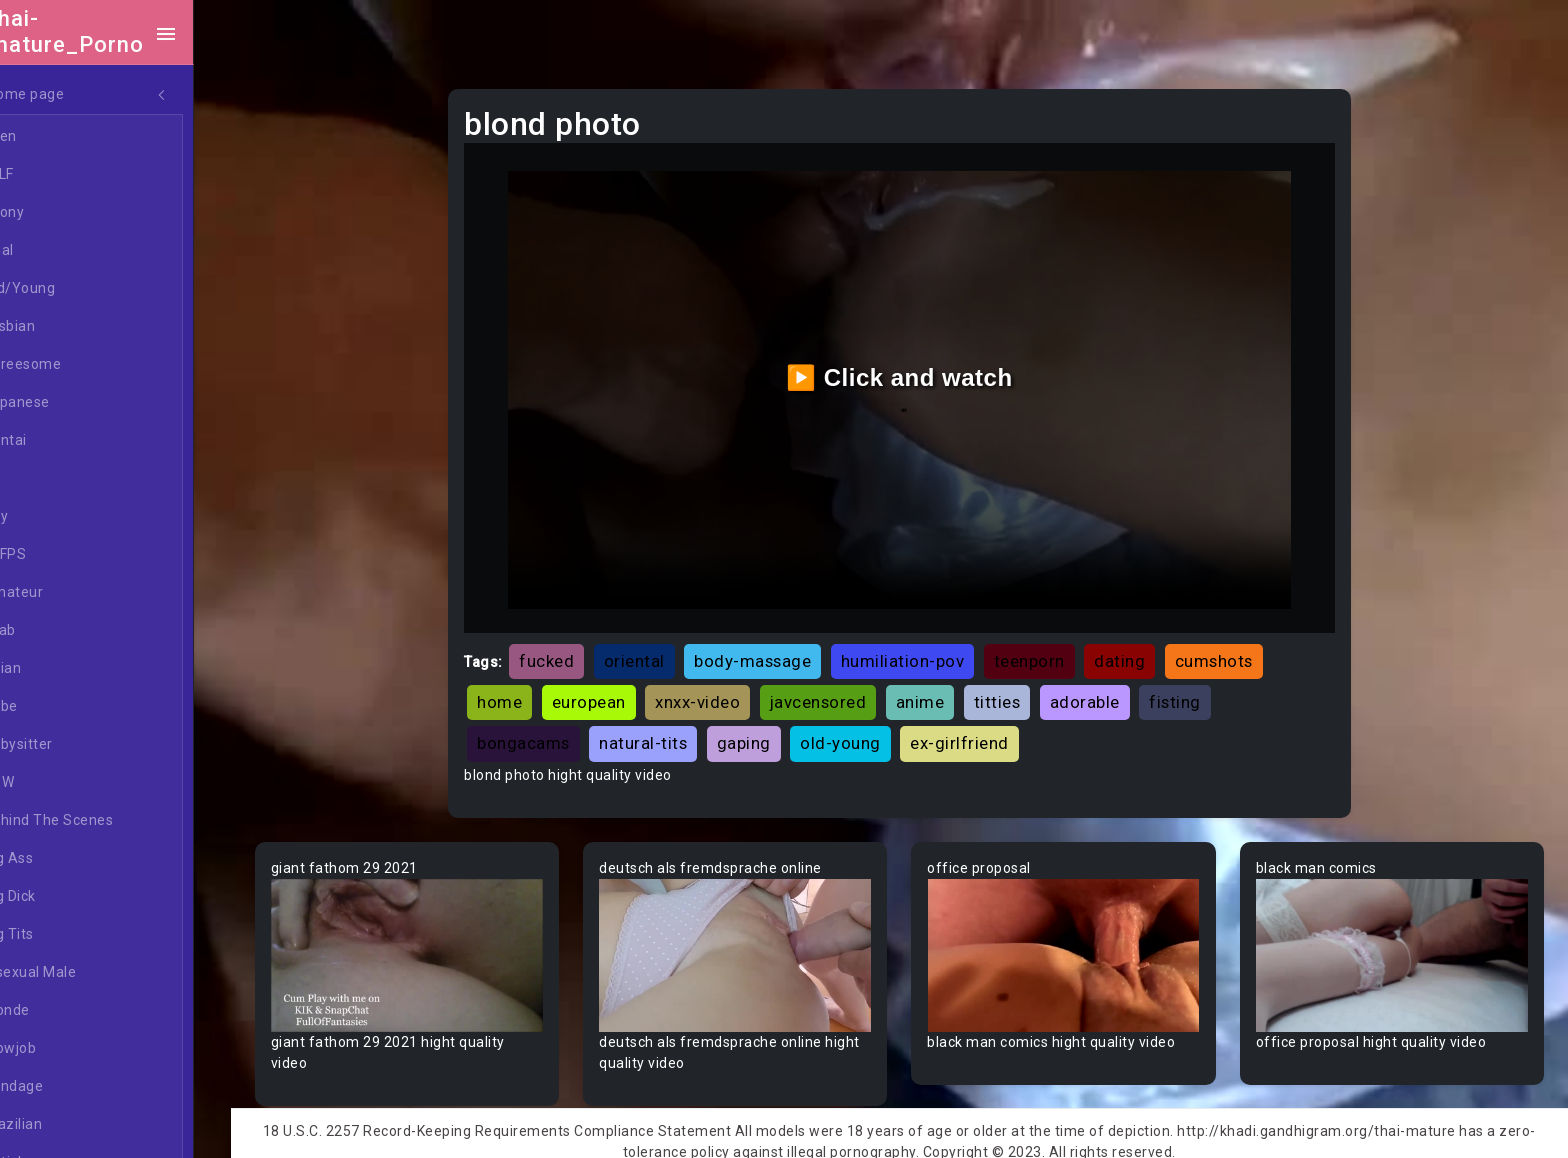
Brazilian (67, 1125)
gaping (769, 732)
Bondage (67, 1087)
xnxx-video (722, 691)
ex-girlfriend (984, 732)
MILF (53, 175)
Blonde (61, 1011)
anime (945, 691)
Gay (50, 517)
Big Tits (63, 935)
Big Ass (62, 859)
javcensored (843, 691)
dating (1144, 650)
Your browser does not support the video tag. (432, 941)
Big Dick (64, 897)
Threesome (76, 365)
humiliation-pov (928, 650)
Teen (54, 137)
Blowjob (64, 1049)
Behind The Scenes (102, 821)
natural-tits (668, 732)
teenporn (1054, 650)
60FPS (59, 555)
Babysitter (72, 745)
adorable (1110, 691)
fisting (1200, 691)
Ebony (58, 213)
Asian (56, 669)
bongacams (548, 732)
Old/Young (73, 289)
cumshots (1239, 650)
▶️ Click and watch (914, 371)
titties (1022, 691)
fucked (571, 650)
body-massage (777, 650)
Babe (55, 707)
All (46, 479)
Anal (53, 251)
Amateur (67, 593)
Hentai (59, 441)
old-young (865, 732)
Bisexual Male (84, 973)
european (614, 691)
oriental (659, 650)
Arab (54, 631)
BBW (53, 783)
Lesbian (63, 327)
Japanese (71, 403)
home (524, 691)
